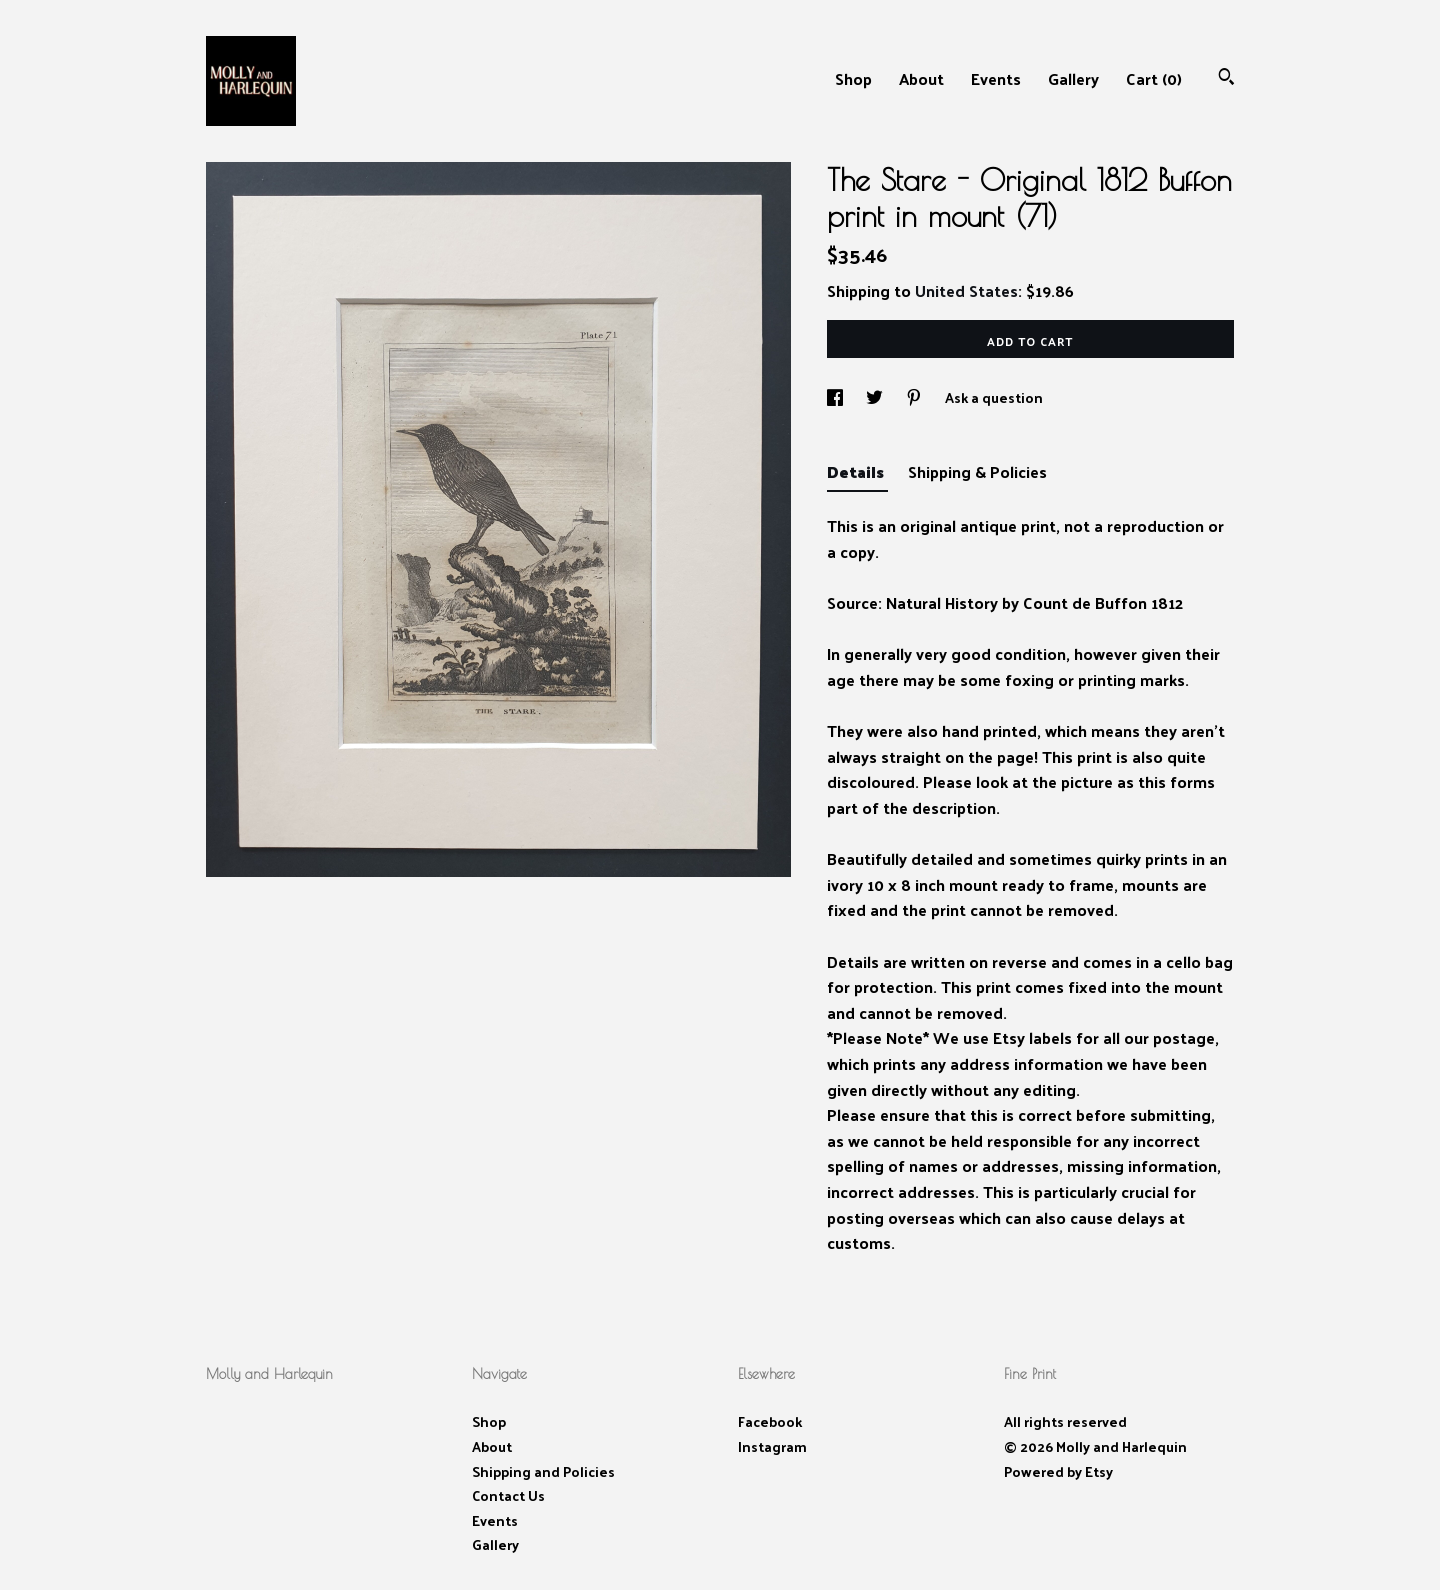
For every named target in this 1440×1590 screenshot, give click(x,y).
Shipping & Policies (977, 471)
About (921, 78)
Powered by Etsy (1058, 1471)
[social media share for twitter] (876, 397)
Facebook (770, 1421)
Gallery (1073, 78)
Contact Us (508, 1495)
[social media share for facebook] (836, 397)
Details (857, 471)
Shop (853, 78)
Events (996, 78)
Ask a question (994, 397)
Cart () (1154, 78)
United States (966, 290)
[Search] (1226, 78)
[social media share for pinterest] (915, 397)
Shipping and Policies (543, 1471)
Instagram (772, 1446)
